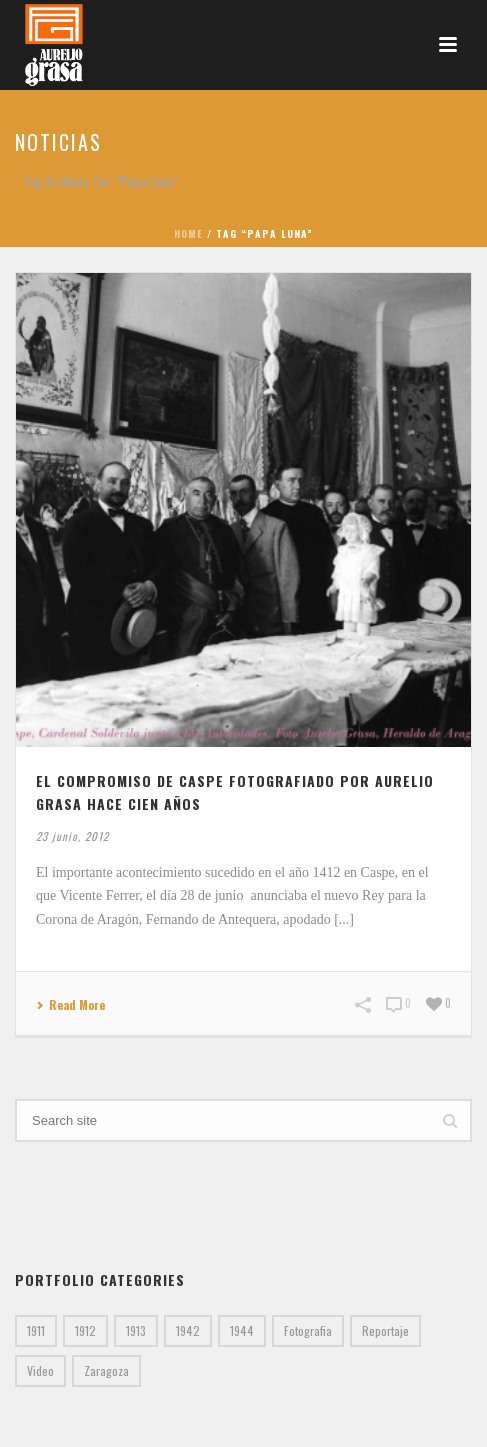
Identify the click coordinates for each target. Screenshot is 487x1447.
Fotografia (308, 1330)
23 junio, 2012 (72, 836)
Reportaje (385, 1330)
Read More (70, 1005)
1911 (36, 1330)
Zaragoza (106, 1370)
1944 (242, 1330)
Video (40, 1370)
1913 (136, 1330)
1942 (188, 1330)
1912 (85, 1330)
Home (188, 233)
